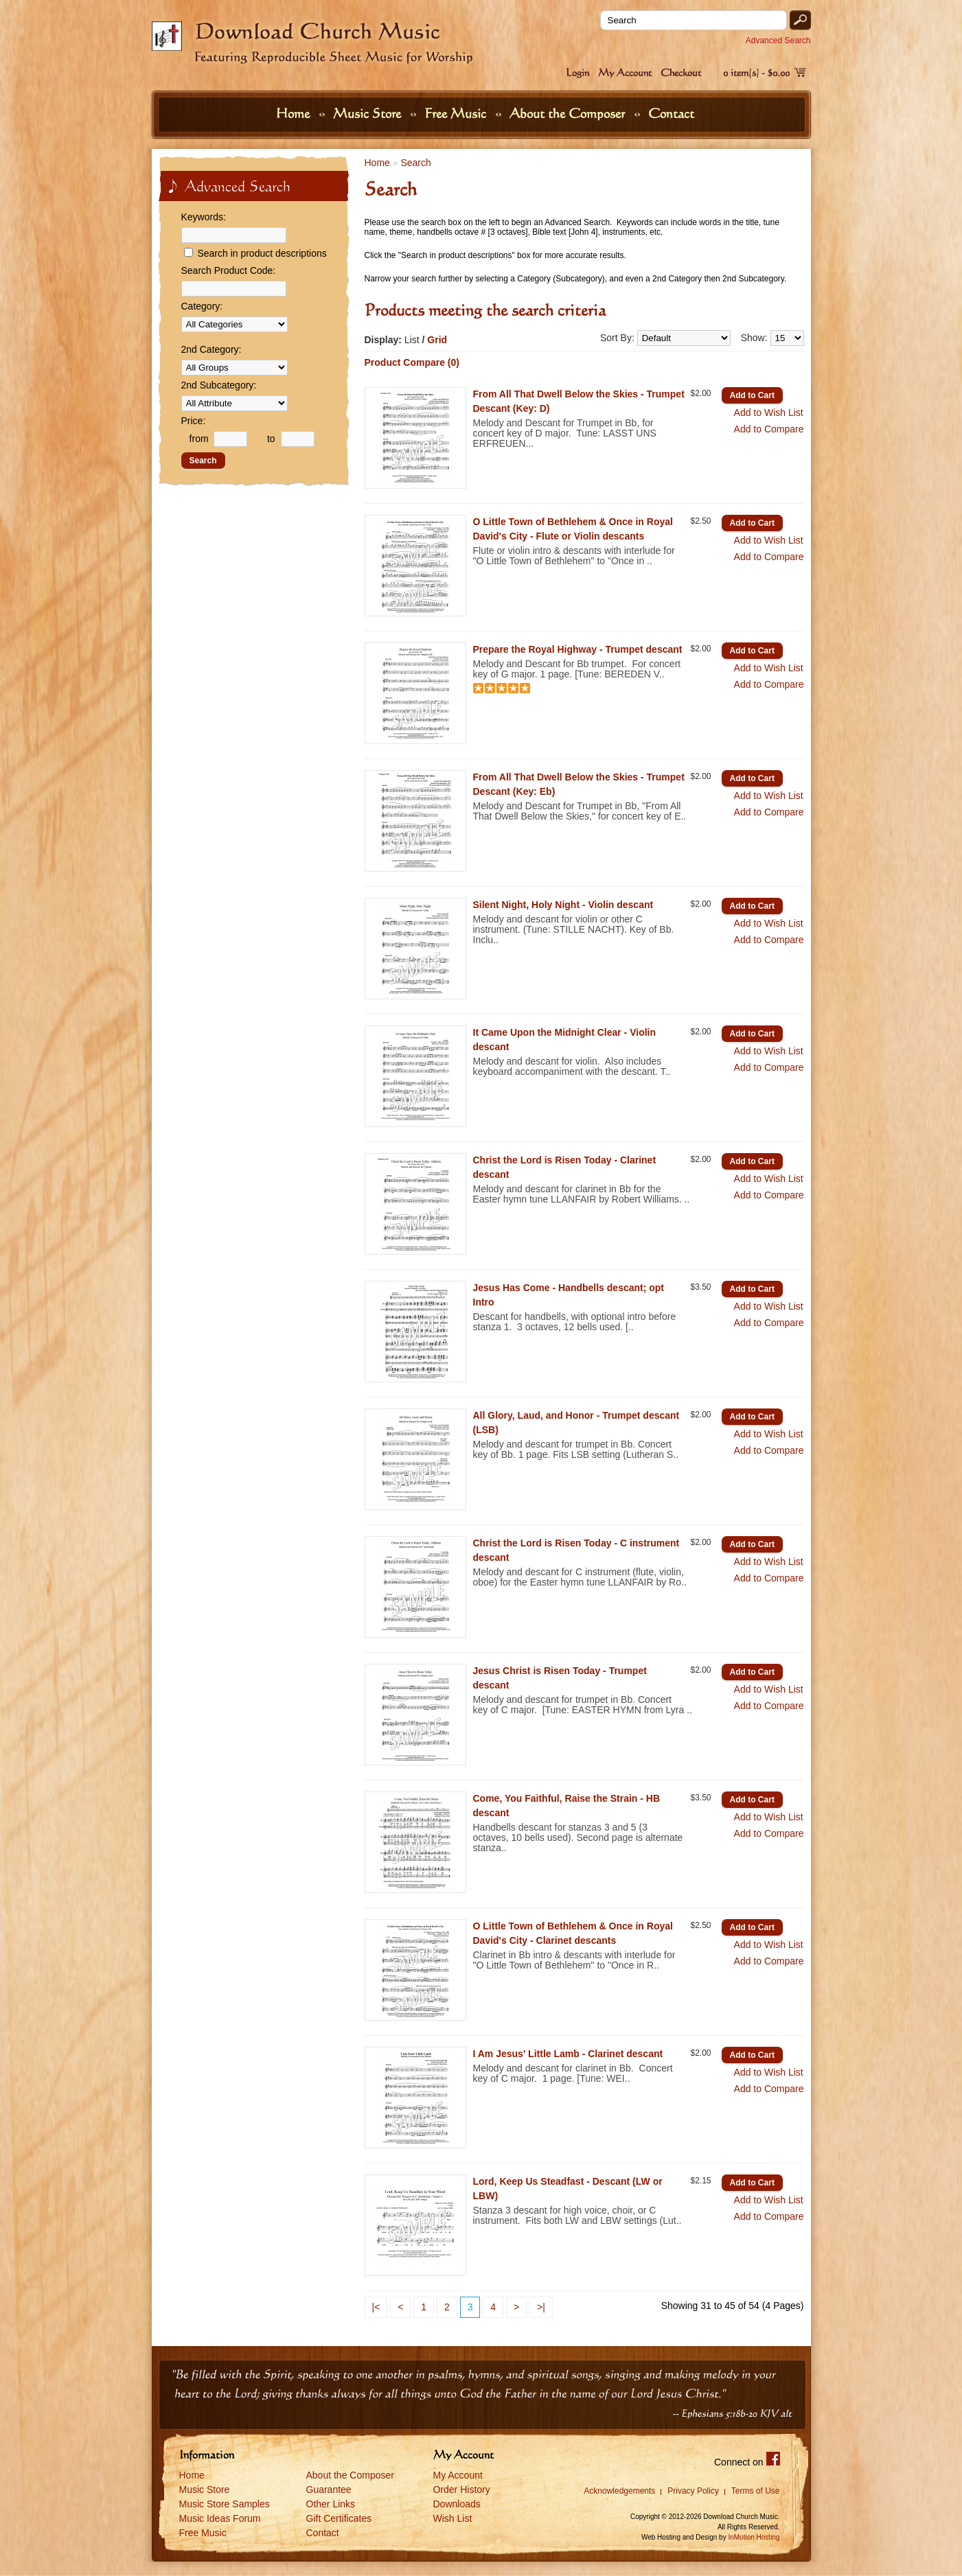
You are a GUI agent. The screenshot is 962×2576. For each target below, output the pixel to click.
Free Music (457, 113)
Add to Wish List (768, 412)
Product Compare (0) (412, 362)
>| (541, 2306)
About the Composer (568, 113)
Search (415, 162)
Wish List (452, 2518)
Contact (671, 113)
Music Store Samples (224, 2503)
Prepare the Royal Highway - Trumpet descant (578, 649)
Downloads (457, 2503)
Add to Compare (769, 428)
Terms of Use (755, 2491)
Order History (461, 2489)
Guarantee (329, 2489)
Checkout (681, 72)
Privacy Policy (693, 2491)
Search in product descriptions (261, 253)
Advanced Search (778, 40)
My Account (625, 72)
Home (294, 113)
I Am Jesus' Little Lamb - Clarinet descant (568, 2053)
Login (577, 72)
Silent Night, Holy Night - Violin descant (563, 904)
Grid (437, 339)
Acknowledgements (619, 2491)
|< (376, 2306)
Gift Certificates (339, 2518)
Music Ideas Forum (220, 2518)
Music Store (368, 113)
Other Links (331, 2503)
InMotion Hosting (753, 2537)
